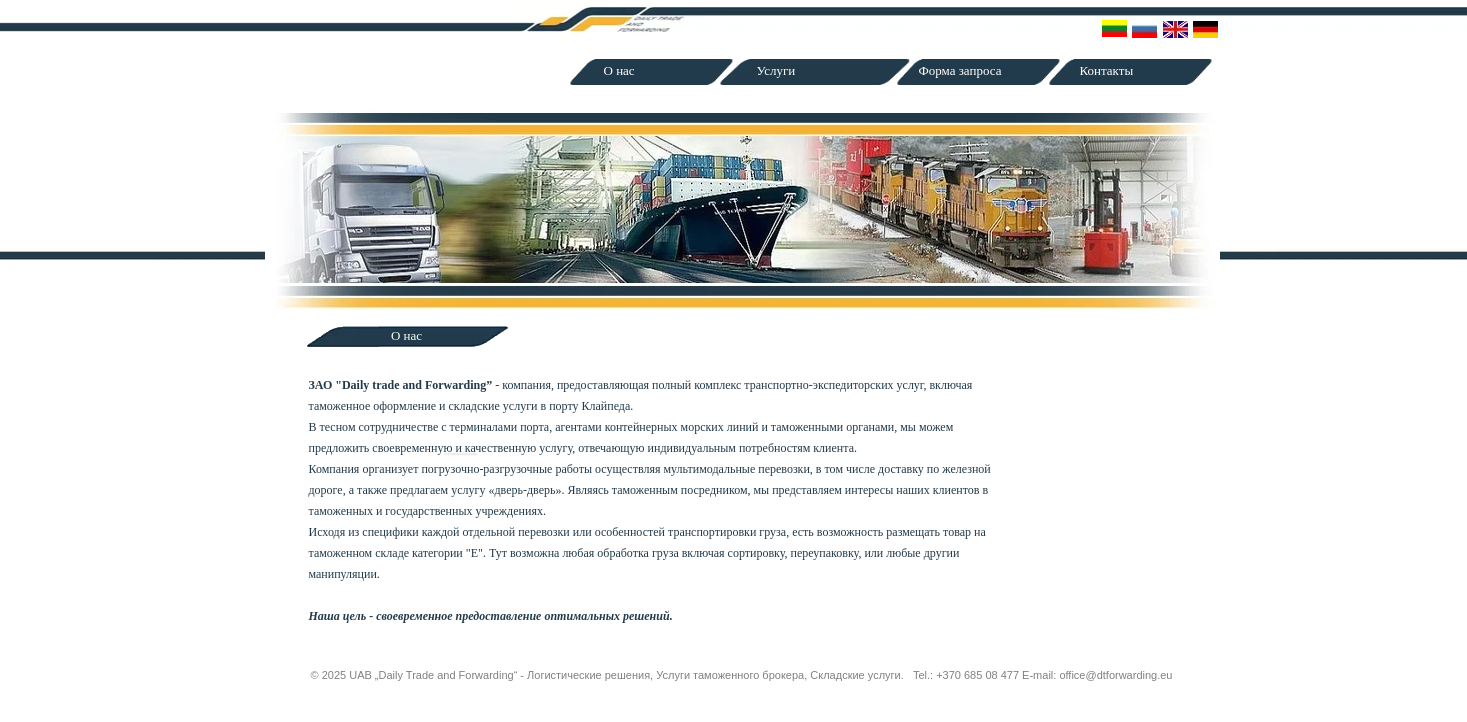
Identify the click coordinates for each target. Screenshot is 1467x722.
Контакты (1107, 70)
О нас (619, 70)
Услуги (776, 70)
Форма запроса (960, 70)
